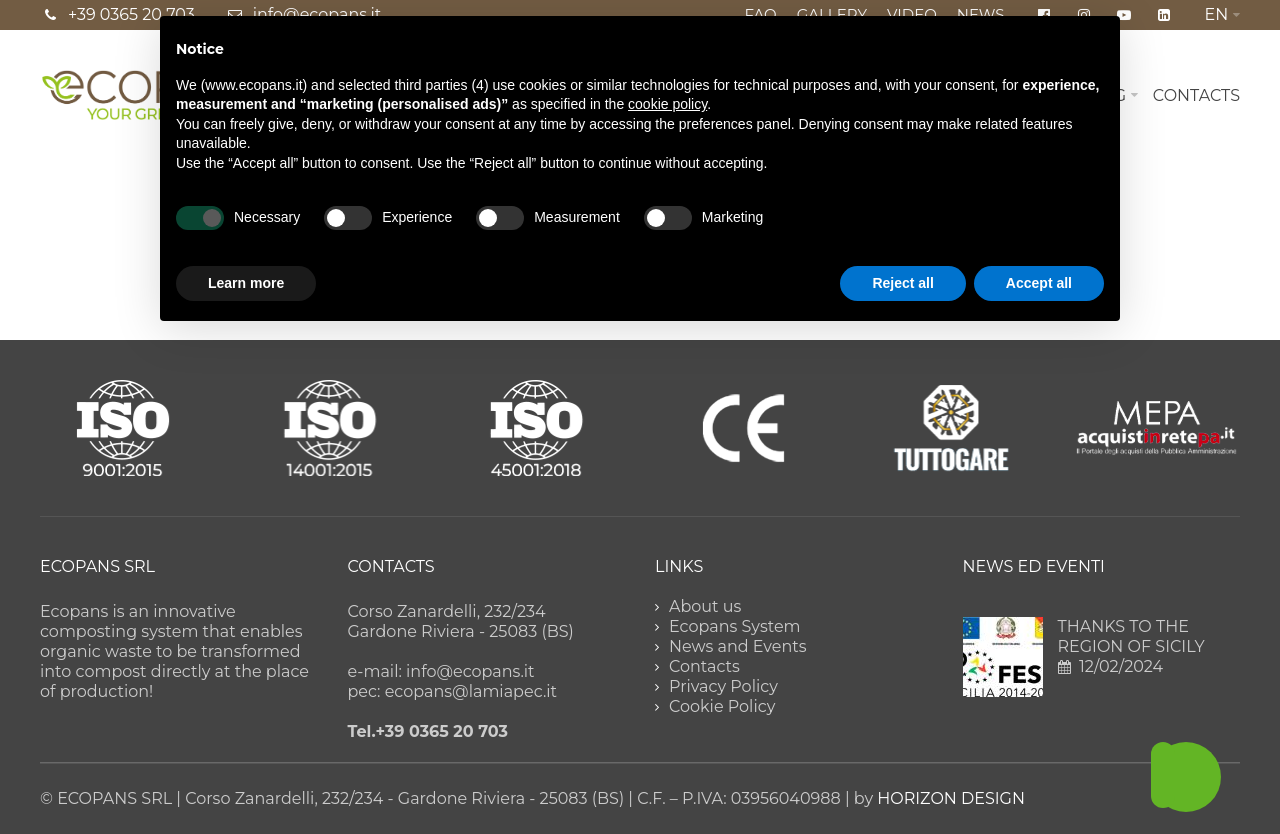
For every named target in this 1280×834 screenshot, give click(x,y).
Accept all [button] (1039, 283)
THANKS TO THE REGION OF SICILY (1131, 636)
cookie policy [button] (667, 104)
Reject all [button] (902, 283)
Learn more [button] (246, 283)
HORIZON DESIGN (951, 798)
